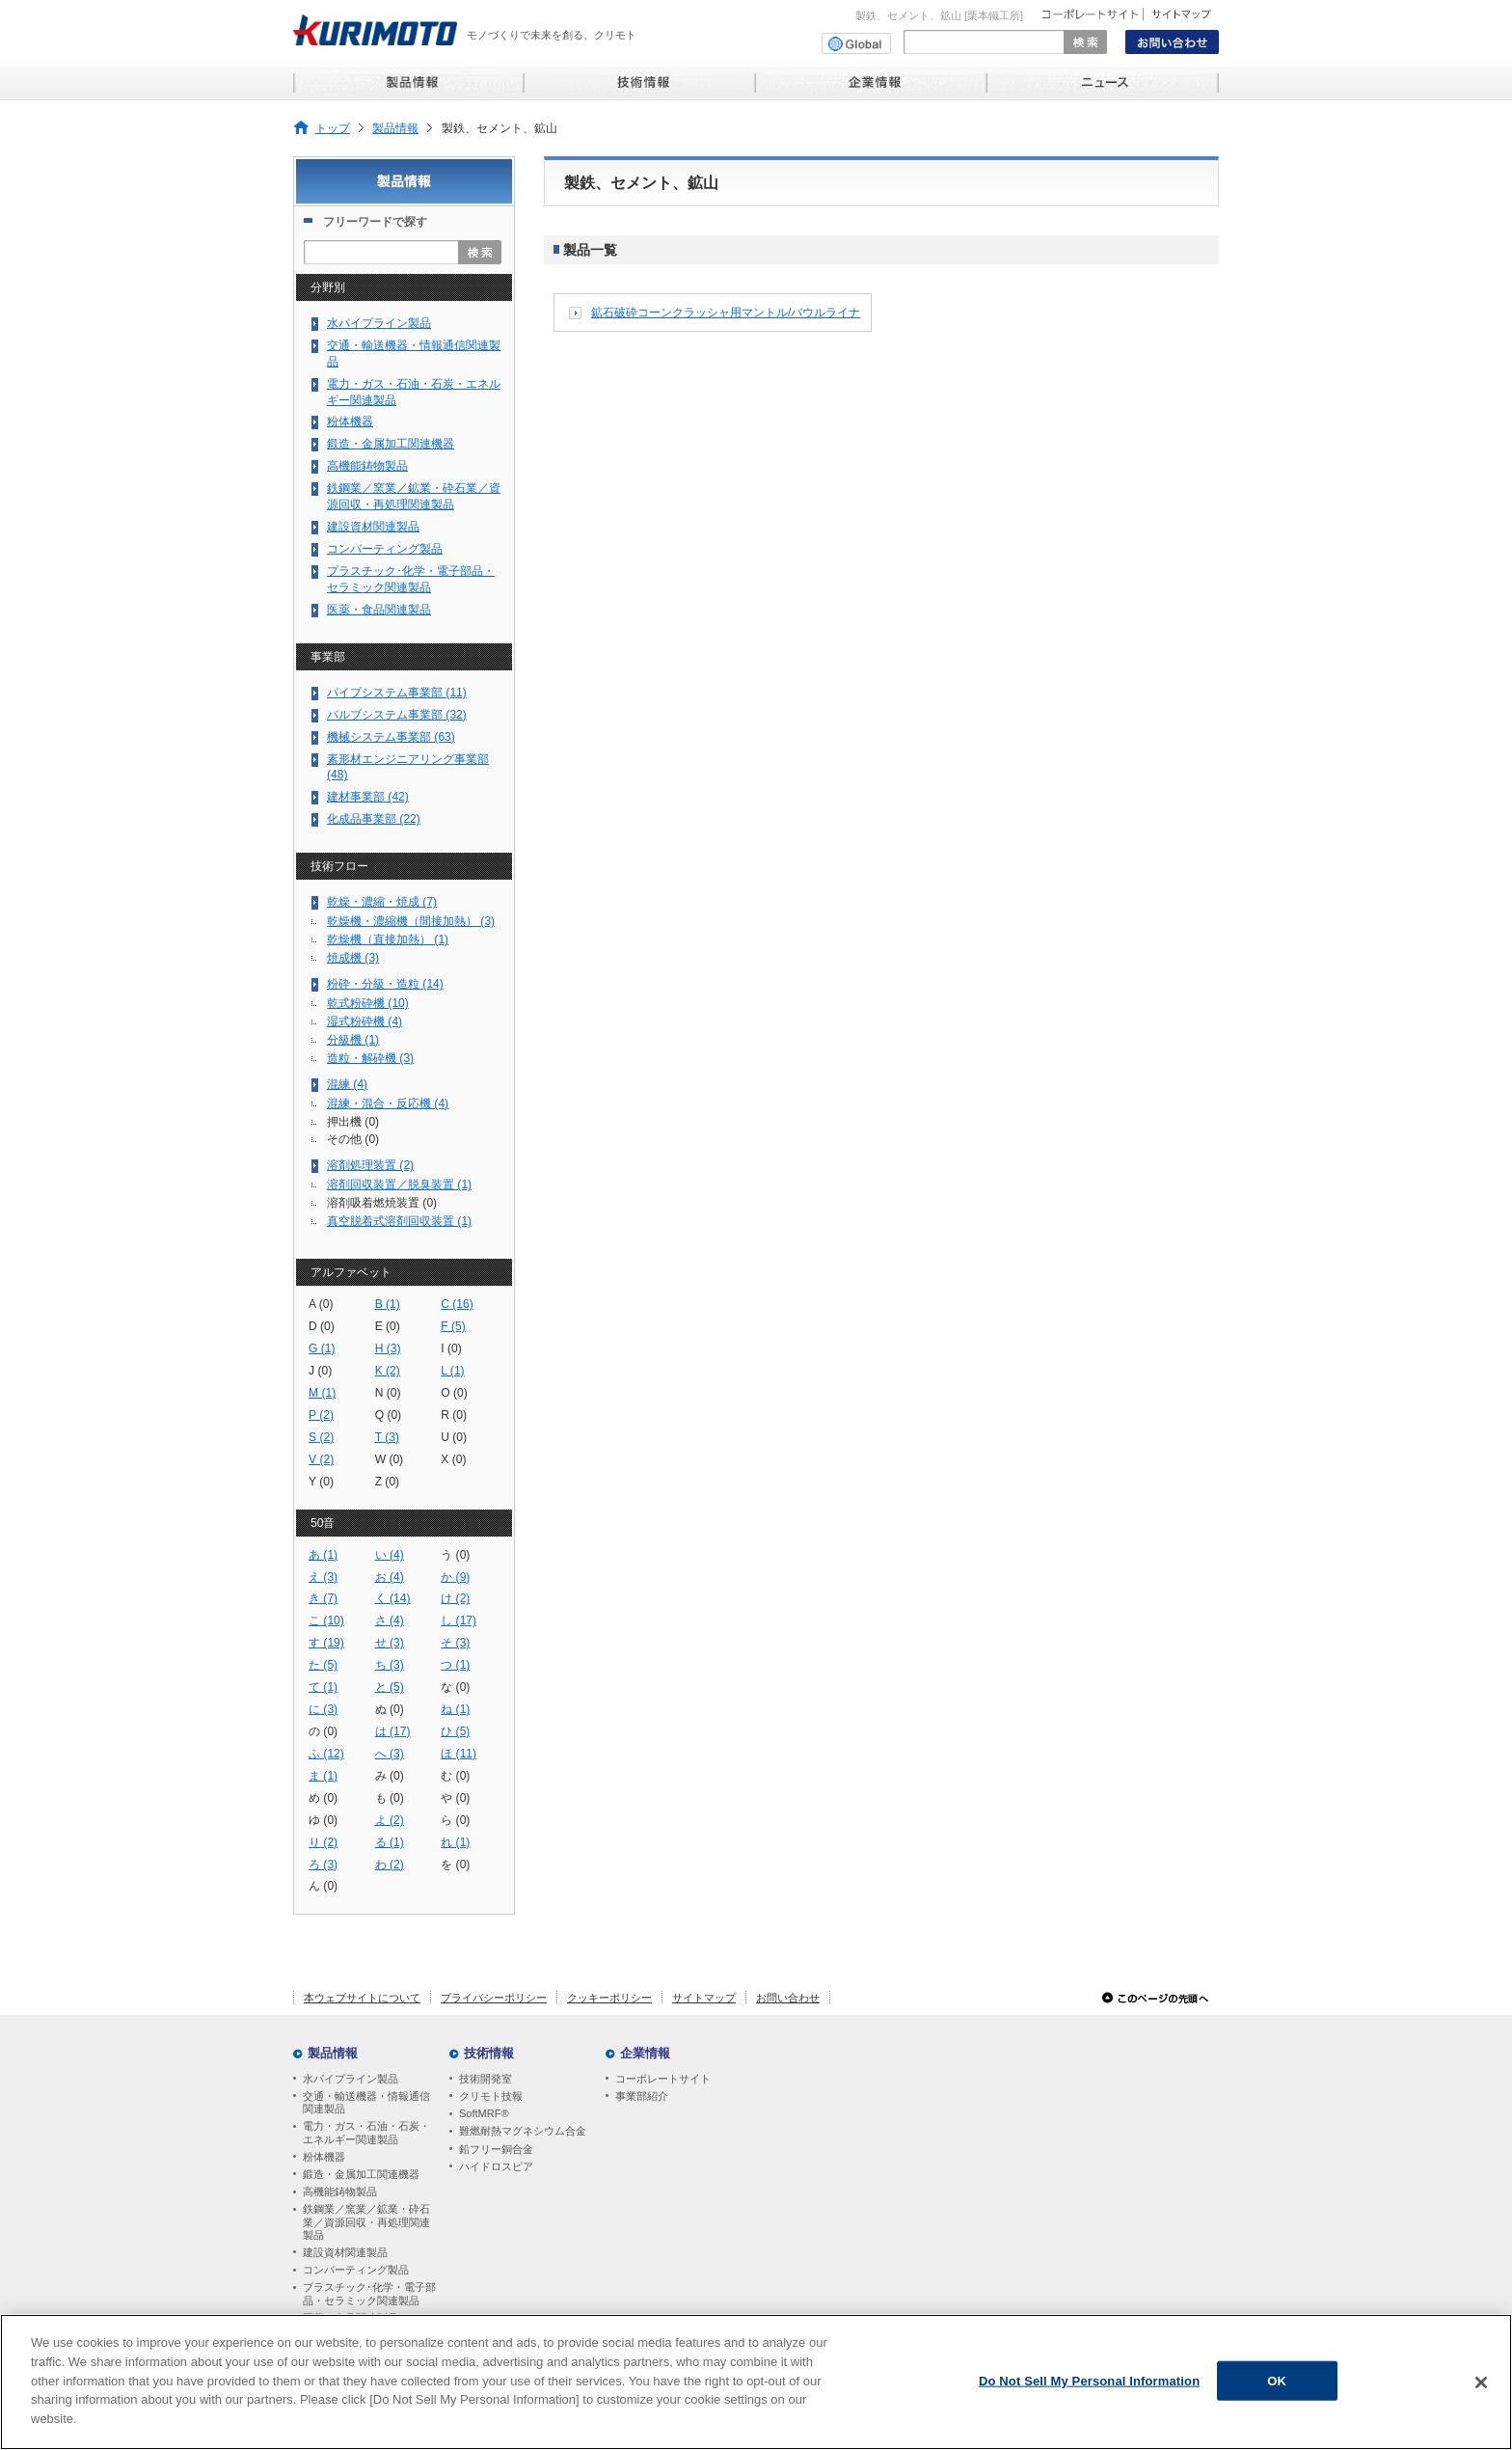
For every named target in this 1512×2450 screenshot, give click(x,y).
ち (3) (389, 1665)
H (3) (388, 1348)
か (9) (455, 1577)
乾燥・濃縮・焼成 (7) (382, 902)
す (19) (326, 1642)
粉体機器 (350, 421)
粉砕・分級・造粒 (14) (385, 984)
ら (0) (455, 1820)
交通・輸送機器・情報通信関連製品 (413, 353)
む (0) (455, 1776)
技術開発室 (485, 2078)
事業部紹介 (641, 2096)
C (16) (457, 1304)
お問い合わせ (788, 1997)
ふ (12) (326, 1753)
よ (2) (389, 1820)
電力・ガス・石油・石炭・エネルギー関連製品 (413, 392)
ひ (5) (455, 1731)
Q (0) (388, 1415)
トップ (332, 128)
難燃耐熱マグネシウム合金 (522, 2131)
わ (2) (389, 1864)
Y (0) (321, 1481)
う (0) (455, 1555)
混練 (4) (347, 1084)
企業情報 (645, 2053)
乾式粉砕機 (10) (368, 1003)
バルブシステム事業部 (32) (397, 714)
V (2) (321, 1459)
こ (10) (326, 1620)
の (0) (323, 1731)
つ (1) (455, 1665)
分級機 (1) (353, 1040)
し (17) (458, 1620)
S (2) (321, 1437)
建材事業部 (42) (368, 796)
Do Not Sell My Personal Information (1089, 2388)
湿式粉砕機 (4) (364, 1021)
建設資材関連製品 (373, 526)
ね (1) (455, 1709)
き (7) (323, 1598)
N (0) (388, 1393)
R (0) (454, 1415)
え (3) (323, 1577)
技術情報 (489, 2053)
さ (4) (389, 1620)
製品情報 (395, 128)
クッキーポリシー (609, 1997)
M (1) (322, 1393)
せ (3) (389, 1642)
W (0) (389, 1459)
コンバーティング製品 (385, 549)
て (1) (323, 1687)
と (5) (389, 1687)
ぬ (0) (389, 1709)
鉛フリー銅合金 (496, 2149)
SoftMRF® (484, 2113)
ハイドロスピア (496, 2166)
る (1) (389, 1842)
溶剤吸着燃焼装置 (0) (382, 1203)
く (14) (393, 1598)
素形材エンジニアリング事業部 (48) (408, 767)
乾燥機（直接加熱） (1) (387, 939)
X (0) (453, 1459)
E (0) (387, 1326)
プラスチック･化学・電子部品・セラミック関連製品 (411, 579)
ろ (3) (323, 1864)
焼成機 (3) (353, 958)
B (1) (387, 1304)
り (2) (323, 1842)
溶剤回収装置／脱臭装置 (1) (399, 1184)
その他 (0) (353, 1139)
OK (1276, 2388)
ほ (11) (458, 1753)
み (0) (389, 1776)
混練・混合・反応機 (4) (387, 1103)
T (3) (387, 1437)
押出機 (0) (353, 1122)
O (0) (454, 1393)
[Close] (1481, 2389)
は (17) (393, 1731)
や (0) (455, 1798)
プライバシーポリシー (494, 1997)
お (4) (389, 1577)
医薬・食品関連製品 (379, 609)
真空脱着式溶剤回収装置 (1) (399, 1221)
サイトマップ (704, 1997)
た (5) (323, 1665)
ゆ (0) (323, 1820)
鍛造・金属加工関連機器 (390, 443)
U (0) (454, 1437)
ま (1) (323, 1776)
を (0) (455, 1864)
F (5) (453, 1326)
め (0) (323, 1798)
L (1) (452, 1370)
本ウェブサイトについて (362, 1997)
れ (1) (455, 1842)
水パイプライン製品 (379, 323)
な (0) (455, 1687)
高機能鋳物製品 (367, 466)
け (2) (455, 1598)
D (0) (322, 1326)
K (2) (387, 1370)
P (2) (321, 1415)
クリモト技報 (491, 2096)
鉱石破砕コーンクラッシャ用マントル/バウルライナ (725, 312)
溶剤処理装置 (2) (370, 1165)
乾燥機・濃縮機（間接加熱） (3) (411, 921)
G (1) (322, 1348)
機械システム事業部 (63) (391, 737)
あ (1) (323, 1555)
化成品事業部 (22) (373, 819)
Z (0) (387, 1481)
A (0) (321, 1304)
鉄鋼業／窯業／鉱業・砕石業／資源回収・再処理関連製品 (413, 496)
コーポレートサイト (663, 2078)
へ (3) (389, 1753)
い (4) (389, 1555)
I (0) (451, 1348)
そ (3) (455, 1642)
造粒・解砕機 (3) (370, 1058)
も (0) (389, 1798)
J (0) (320, 1370)
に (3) (323, 1709)
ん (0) (323, 1885)
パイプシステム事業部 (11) (397, 692)
